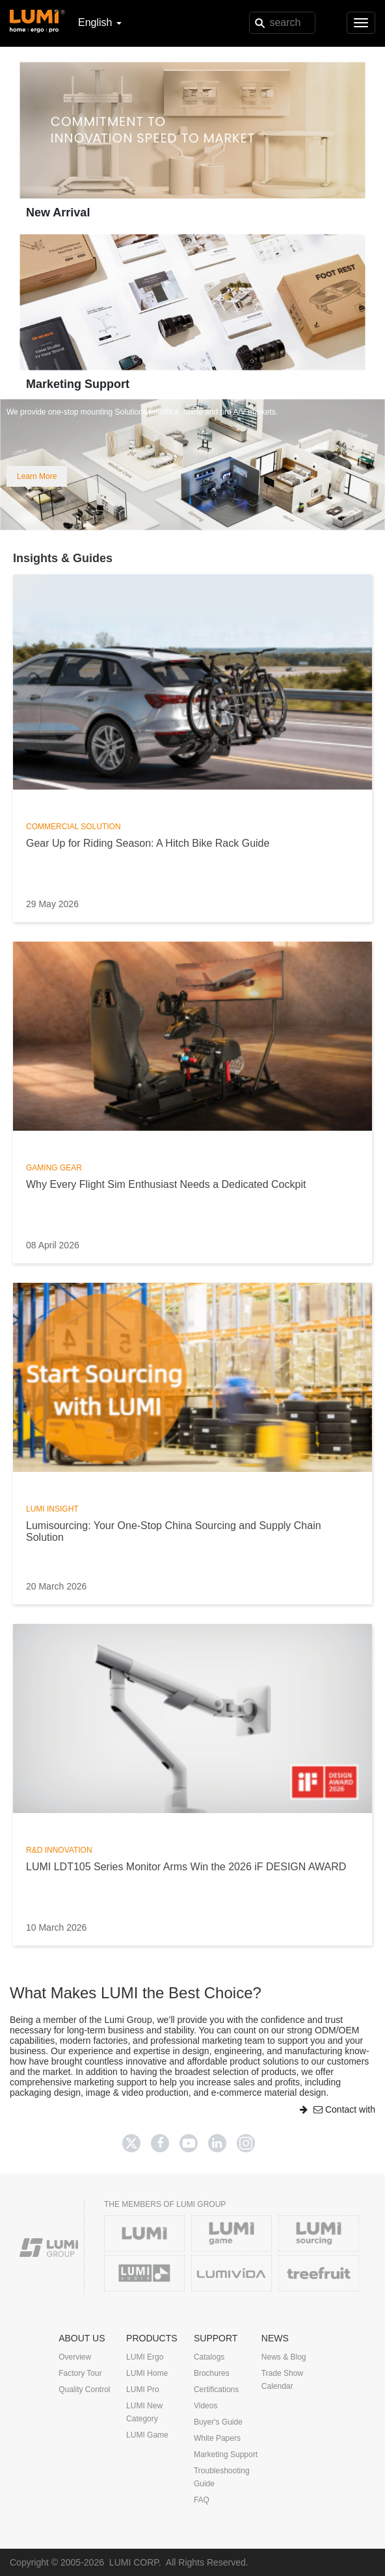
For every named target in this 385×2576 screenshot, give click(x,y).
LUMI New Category (144, 2412)
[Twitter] (131, 2143)
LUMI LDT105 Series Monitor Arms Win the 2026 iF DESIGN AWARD (186, 1866)
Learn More (37, 476)
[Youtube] (188, 2143)
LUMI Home (147, 2373)
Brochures (212, 2373)
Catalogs (209, 2357)
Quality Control (84, 2389)
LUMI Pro (142, 2389)
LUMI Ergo (144, 2357)
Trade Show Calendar (282, 2380)
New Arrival (58, 212)
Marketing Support (77, 384)
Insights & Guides (63, 558)
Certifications (216, 2389)
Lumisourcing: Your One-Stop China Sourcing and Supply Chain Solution (173, 1531)
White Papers (217, 2438)
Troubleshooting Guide (222, 2477)
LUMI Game (147, 2435)
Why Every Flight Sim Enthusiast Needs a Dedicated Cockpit (166, 1184)
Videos (205, 2405)
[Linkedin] (217, 2143)
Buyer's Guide (218, 2422)
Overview (75, 2357)
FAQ (201, 2500)
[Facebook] (160, 2143)
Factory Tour (80, 2373)
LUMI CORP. (135, 2562)
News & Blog (283, 2357)
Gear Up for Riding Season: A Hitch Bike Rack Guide (147, 843)
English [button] (100, 22)
